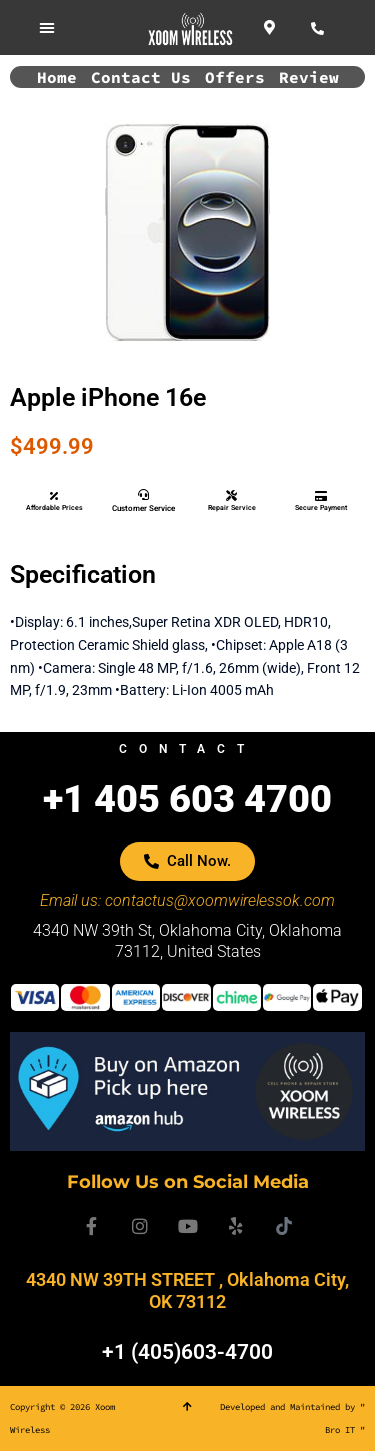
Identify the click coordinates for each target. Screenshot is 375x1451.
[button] (47, 27)
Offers (235, 77)
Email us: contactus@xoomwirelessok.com (187, 900)
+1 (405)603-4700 (187, 1352)
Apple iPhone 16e (108, 397)
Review (309, 77)
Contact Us (141, 77)
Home (57, 77)
